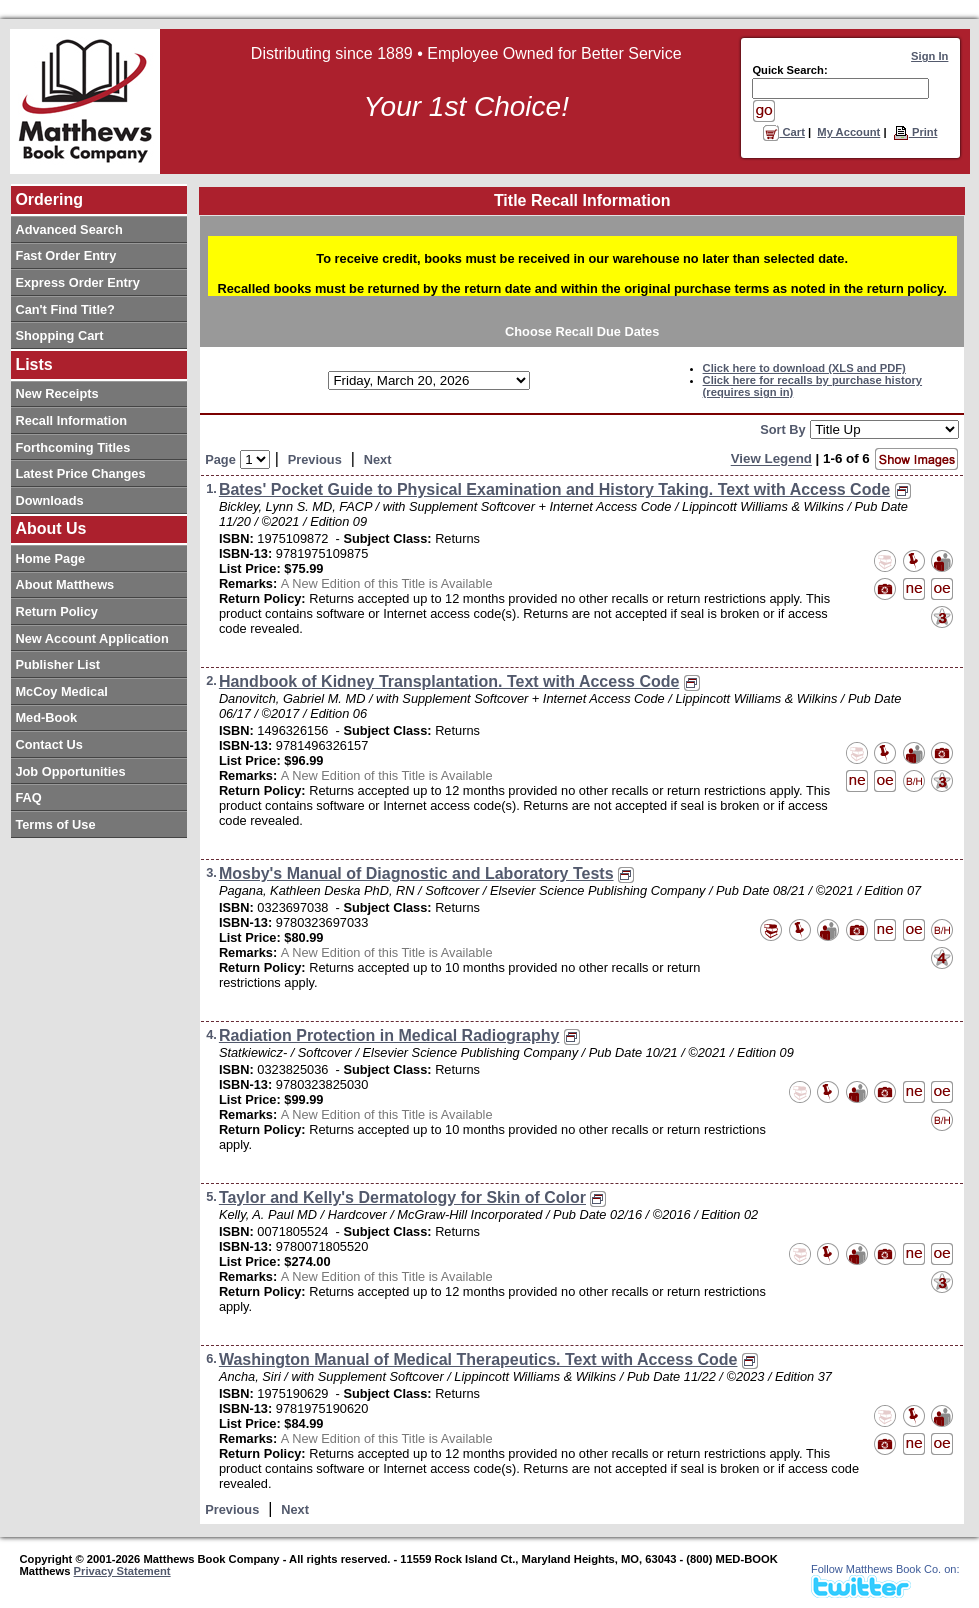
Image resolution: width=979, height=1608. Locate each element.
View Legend (771, 459)
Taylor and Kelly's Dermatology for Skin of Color (402, 1197)
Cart (784, 132)
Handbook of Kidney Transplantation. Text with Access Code (449, 681)
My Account (848, 132)
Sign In (929, 56)
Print (915, 132)
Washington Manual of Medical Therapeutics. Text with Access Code (478, 1359)
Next (378, 459)
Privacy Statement (122, 1571)
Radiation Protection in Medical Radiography (389, 1035)
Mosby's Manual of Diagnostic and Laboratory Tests (416, 873)
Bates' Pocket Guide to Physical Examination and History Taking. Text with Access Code (554, 489)
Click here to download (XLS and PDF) (804, 368)
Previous (315, 459)
